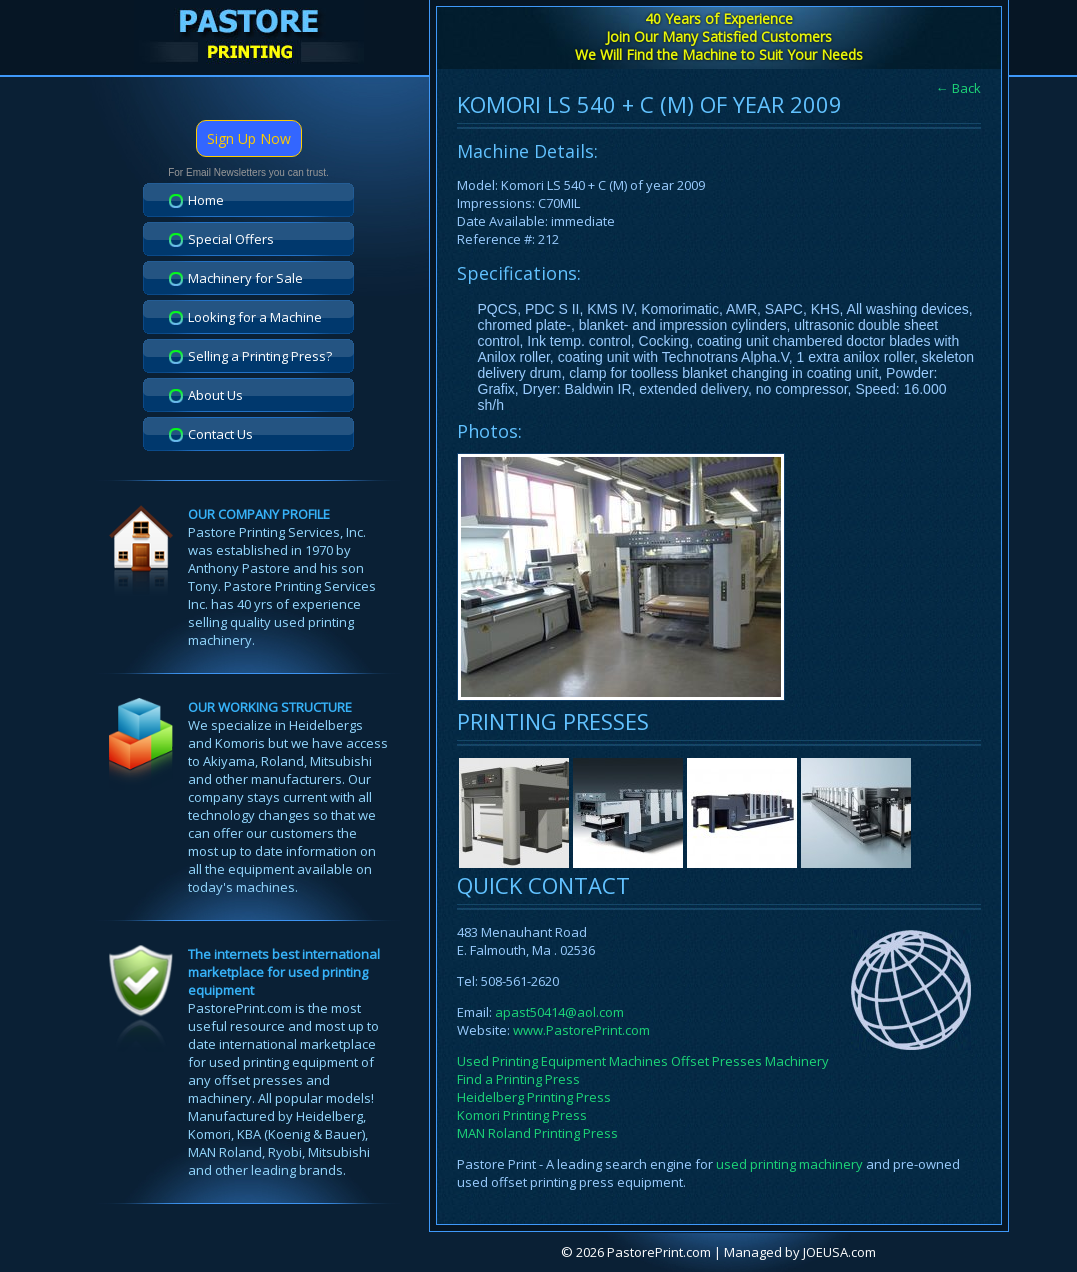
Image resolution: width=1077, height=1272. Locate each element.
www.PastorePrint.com (581, 1030)
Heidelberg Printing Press (534, 1097)
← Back (958, 88)
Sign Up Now (249, 138)
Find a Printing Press (518, 1079)
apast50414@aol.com (559, 1012)
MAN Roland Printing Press (537, 1133)
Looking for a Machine (255, 317)
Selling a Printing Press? (260, 356)
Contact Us (220, 434)
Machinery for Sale (245, 278)
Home (206, 200)
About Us (215, 395)
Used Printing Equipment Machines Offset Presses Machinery (643, 1061)
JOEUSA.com (839, 1252)
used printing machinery (789, 1164)
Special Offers (231, 239)
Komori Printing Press (522, 1115)
